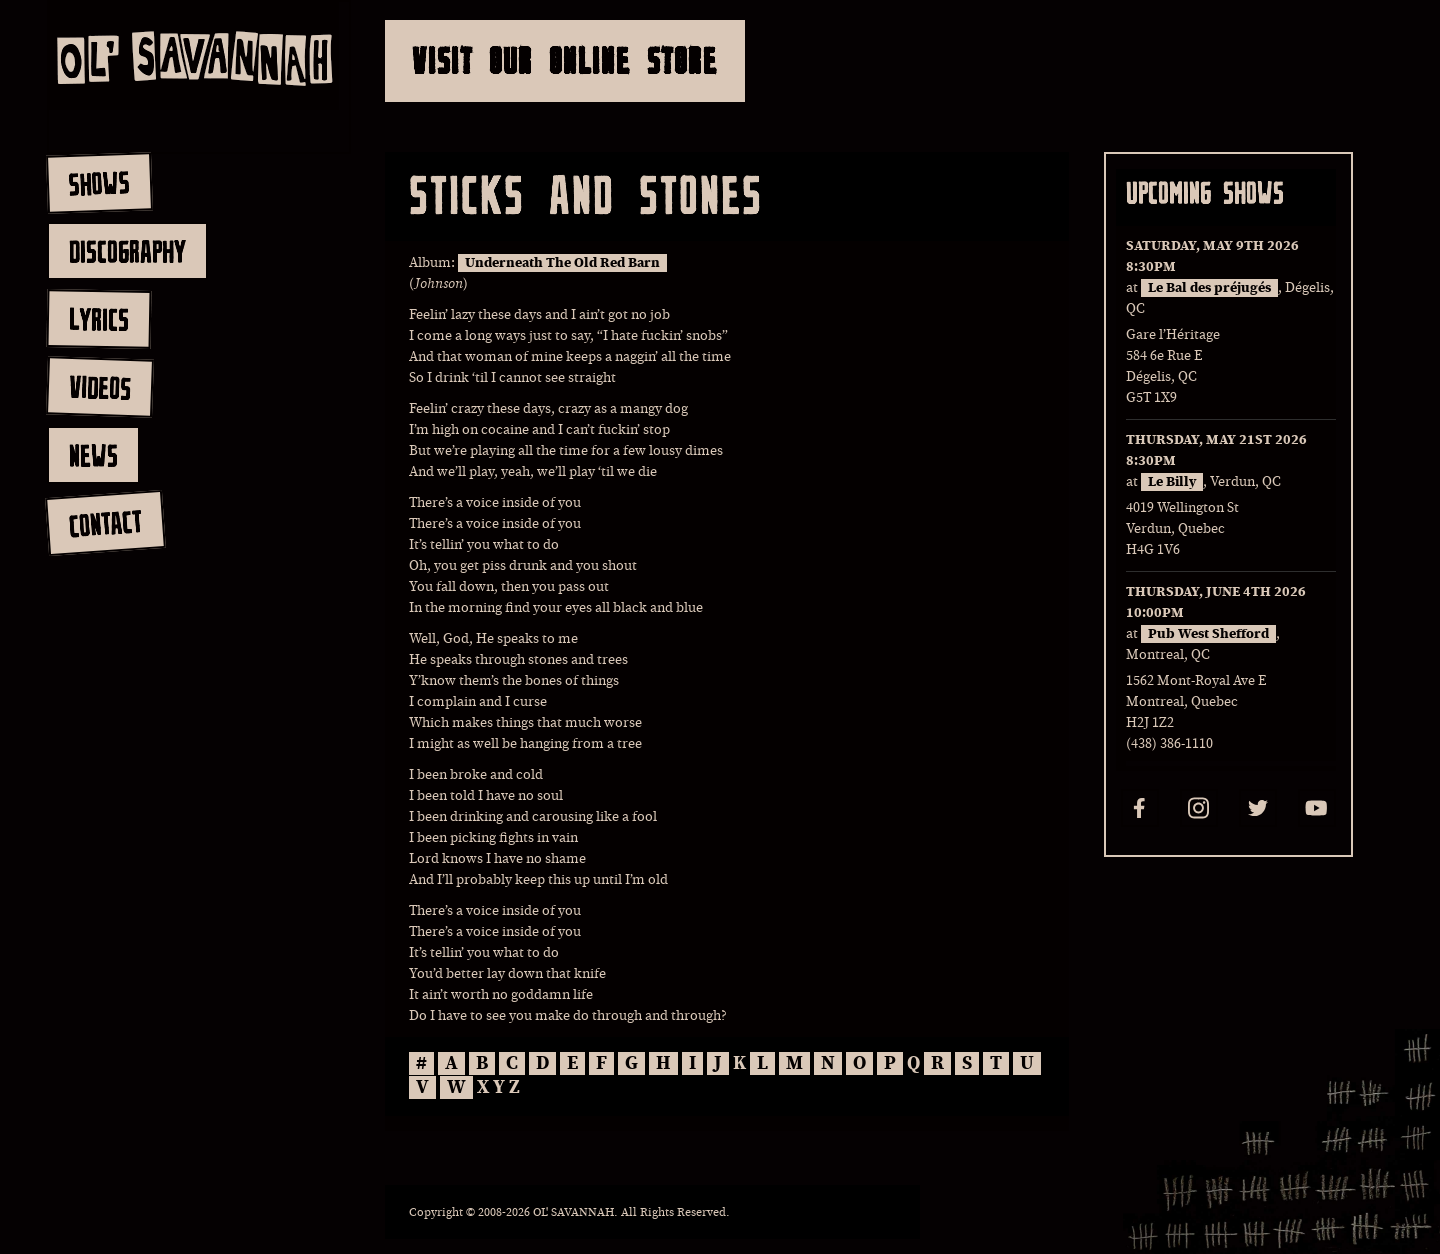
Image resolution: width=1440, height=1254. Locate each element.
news (93, 455)
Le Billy (1172, 482)
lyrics (98, 318)
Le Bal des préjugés (1209, 288)
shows (99, 183)
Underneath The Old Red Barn (562, 263)
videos (99, 387)
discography (127, 251)
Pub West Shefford (1208, 634)
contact (104, 523)
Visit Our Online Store (565, 60)
